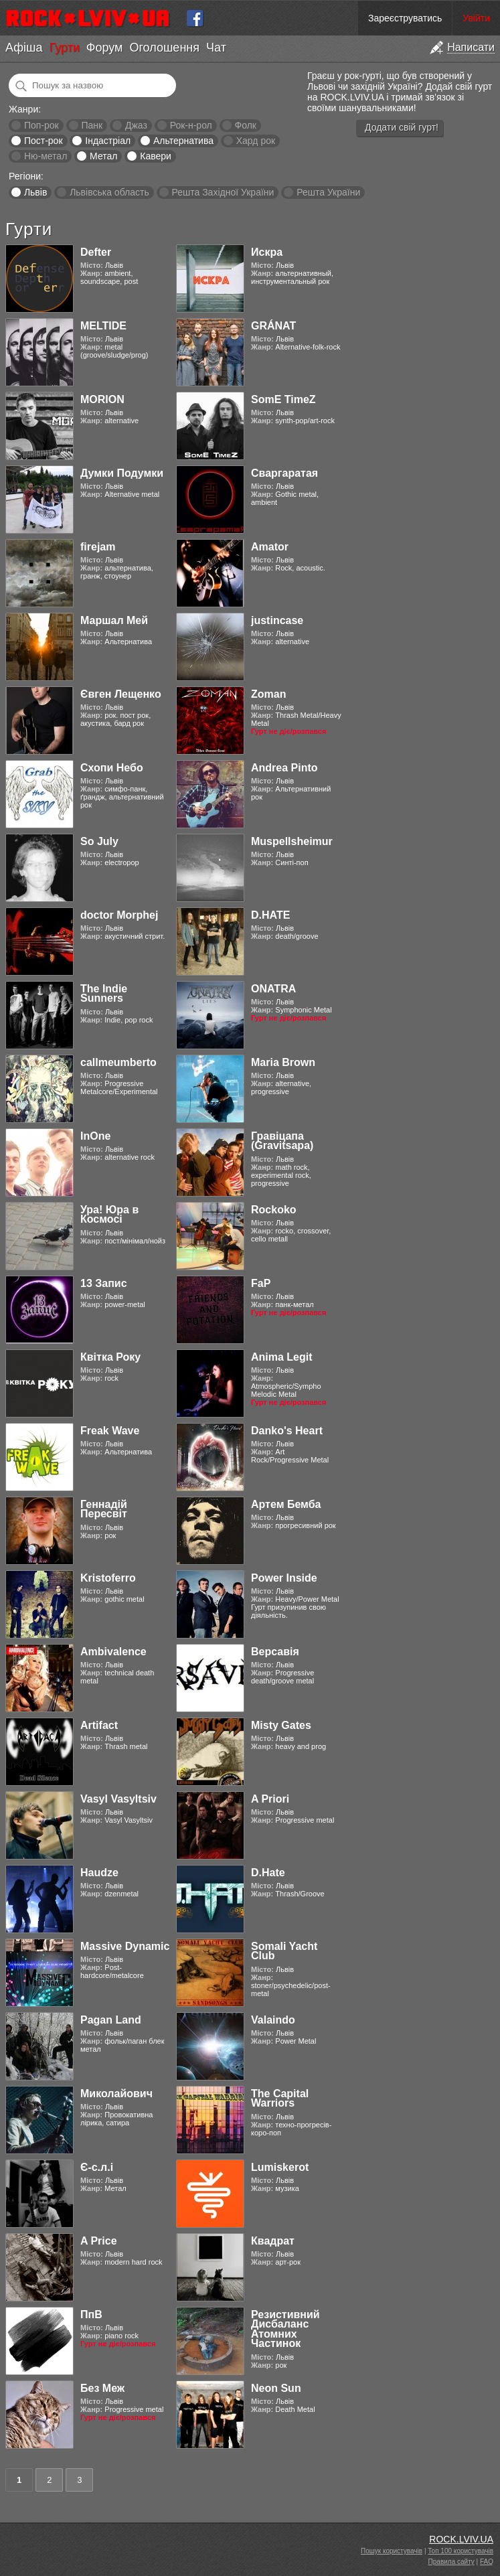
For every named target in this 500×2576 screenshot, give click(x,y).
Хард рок (255, 140)
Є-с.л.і (96, 2167)
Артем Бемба (286, 1504)
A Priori (270, 1799)
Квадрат (273, 2241)
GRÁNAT (273, 325)
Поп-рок (41, 125)
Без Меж (102, 2388)
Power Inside (284, 1578)
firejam (97, 546)
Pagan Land (110, 2020)
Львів (35, 192)
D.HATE (270, 915)
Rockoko (274, 1209)
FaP (260, 1283)
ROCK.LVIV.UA (461, 2539)
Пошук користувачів (391, 2551)
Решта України (328, 192)
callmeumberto (118, 1062)
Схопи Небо (111, 767)
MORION (102, 399)
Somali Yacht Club (284, 1951)
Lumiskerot (280, 2167)
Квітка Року (110, 1357)
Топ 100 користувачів (460, 2551)
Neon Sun (276, 2388)
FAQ (486, 2561)
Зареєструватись (405, 18)
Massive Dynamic (124, 1946)
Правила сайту (451, 2561)
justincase (277, 620)
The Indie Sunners (103, 993)
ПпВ (91, 2314)
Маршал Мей (114, 620)
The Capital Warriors (280, 2098)
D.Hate (268, 1872)
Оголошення (164, 47)
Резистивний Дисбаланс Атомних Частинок (285, 2329)
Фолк (245, 125)
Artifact (99, 1725)
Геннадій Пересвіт (103, 1509)
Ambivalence (113, 1651)
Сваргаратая (284, 473)
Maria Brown (283, 1062)
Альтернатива (183, 140)
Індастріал (108, 140)
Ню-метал (45, 156)
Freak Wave (109, 1430)
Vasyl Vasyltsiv (118, 1799)
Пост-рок (43, 140)
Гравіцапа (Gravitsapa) (282, 1140)
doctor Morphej (119, 915)
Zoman (268, 694)
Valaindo (273, 2020)
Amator (269, 546)
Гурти (64, 47)
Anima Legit (282, 1357)
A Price (98, 2241)
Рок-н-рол (191, 125)
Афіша (23, 47)
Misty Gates (281, 1725)
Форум (104, 47)
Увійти (476, 18)
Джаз (136, 125)
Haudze (99, 1872)
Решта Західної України (222, 192)
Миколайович (116, 2093)
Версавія (275, 1651)
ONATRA (273, 988)
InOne (95, 1136)
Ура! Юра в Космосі (109, 1214)
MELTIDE (103, 325)
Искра (266, 252)
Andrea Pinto (284, 767)
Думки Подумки (121, 473)
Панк (91, 125)
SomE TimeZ (283, 399)
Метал (103, 156)
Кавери (155, 156)
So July (99, 841)
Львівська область (109, 192)
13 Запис (103, 1283)
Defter (95, 252)
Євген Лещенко (120, 694)
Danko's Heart (287, 1430)
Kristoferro (108, 1578)
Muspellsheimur (292, 841)
